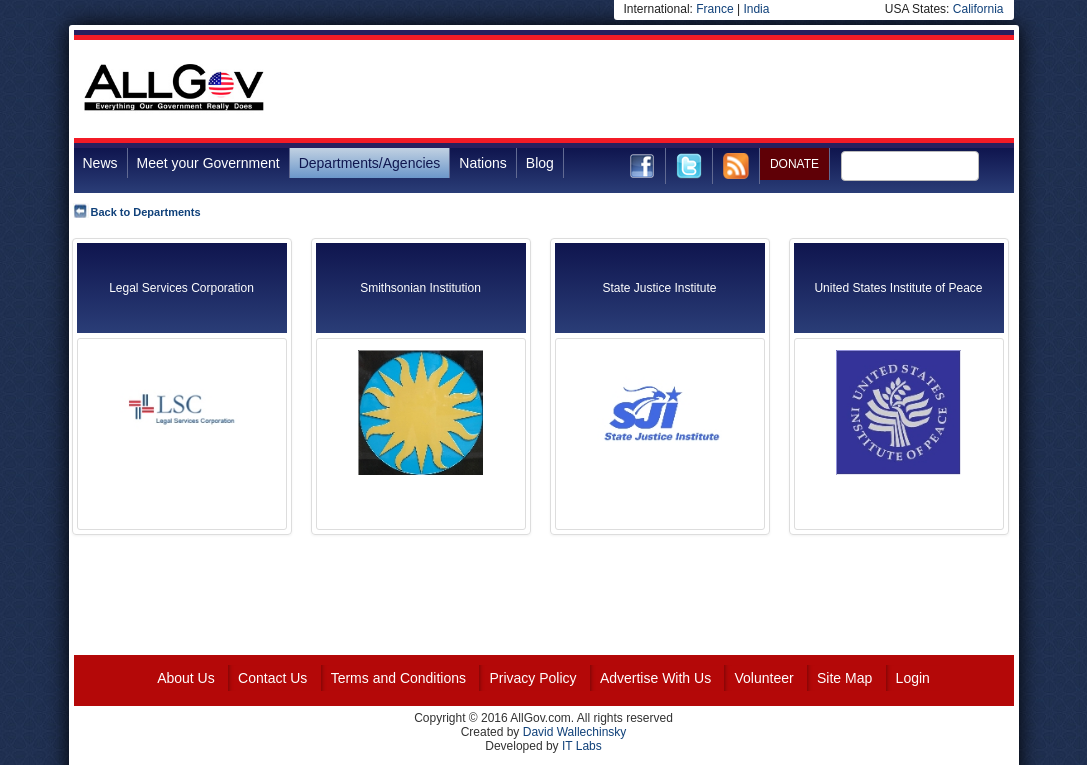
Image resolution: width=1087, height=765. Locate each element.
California (978, 9)
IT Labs (582, 746)
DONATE (794, 164)
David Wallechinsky (575, 732)
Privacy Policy (532, 678)
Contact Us (272, 678)
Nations (482, 163)
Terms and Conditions (398, 678)
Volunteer (763, 678)
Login (913, 678)
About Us (186, 678)
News (100, 163)
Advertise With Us (655, 678)
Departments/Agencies (370, 163)
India (756, 9)
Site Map (844, 678)
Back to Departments (146, 212)
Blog (540, 163)
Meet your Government (208, 163)
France (714, 9)
